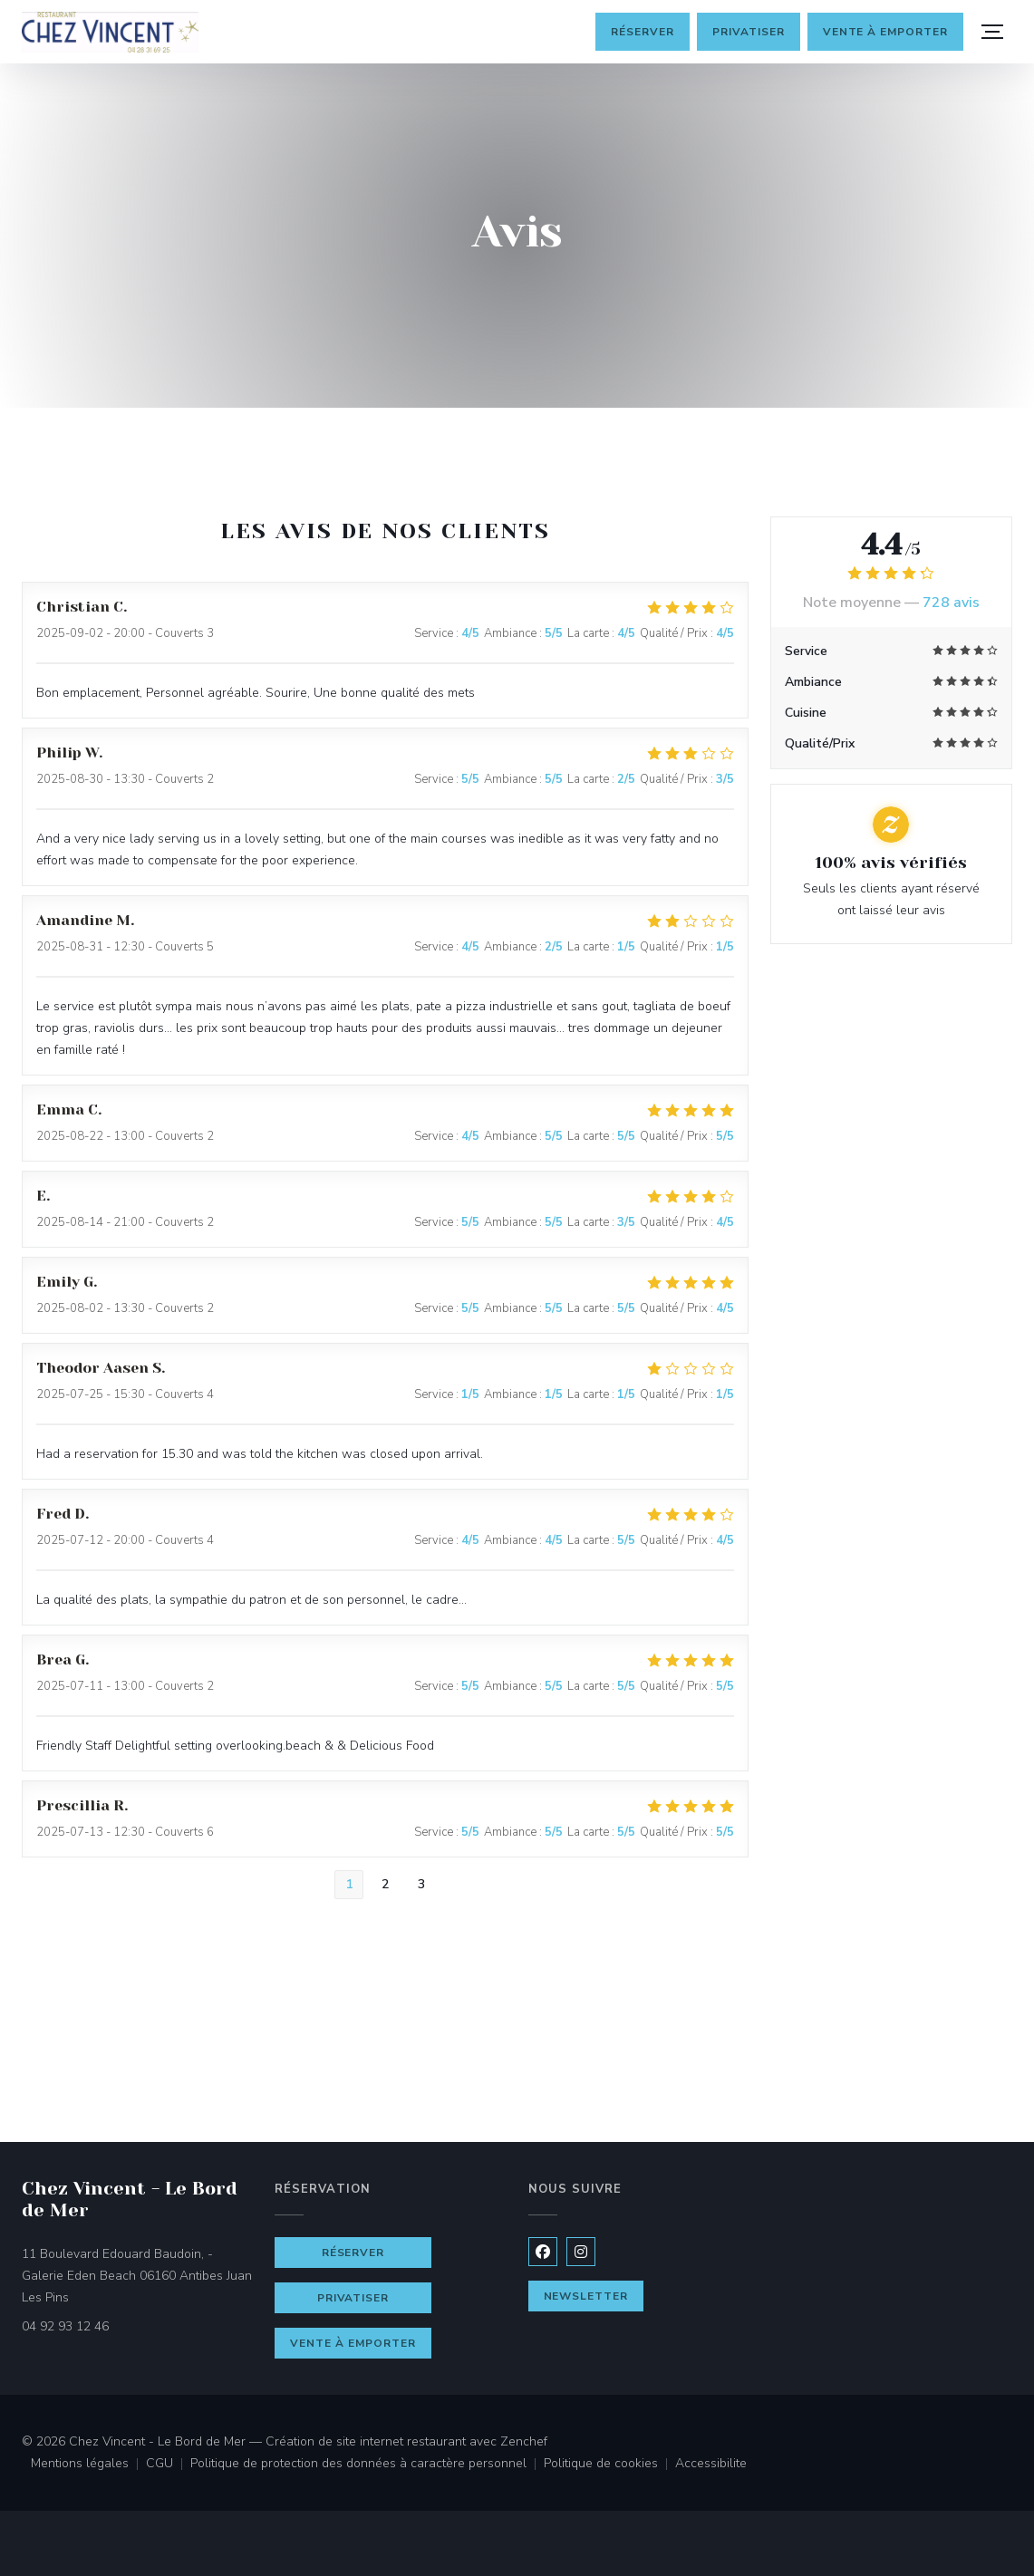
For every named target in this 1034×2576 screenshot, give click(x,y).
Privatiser (748, 31)
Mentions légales (88, 2465)
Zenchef (523, 2441)
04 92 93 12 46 (65, 2326)
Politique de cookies (609, 2465)
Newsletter (586, 2296)
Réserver (642, 31)
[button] (992, 32)
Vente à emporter (885, 31)
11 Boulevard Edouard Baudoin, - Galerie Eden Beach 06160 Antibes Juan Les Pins (137, 2275)
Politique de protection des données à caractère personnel (363, 2465)
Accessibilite (711, 2465)
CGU (168, 2465)
